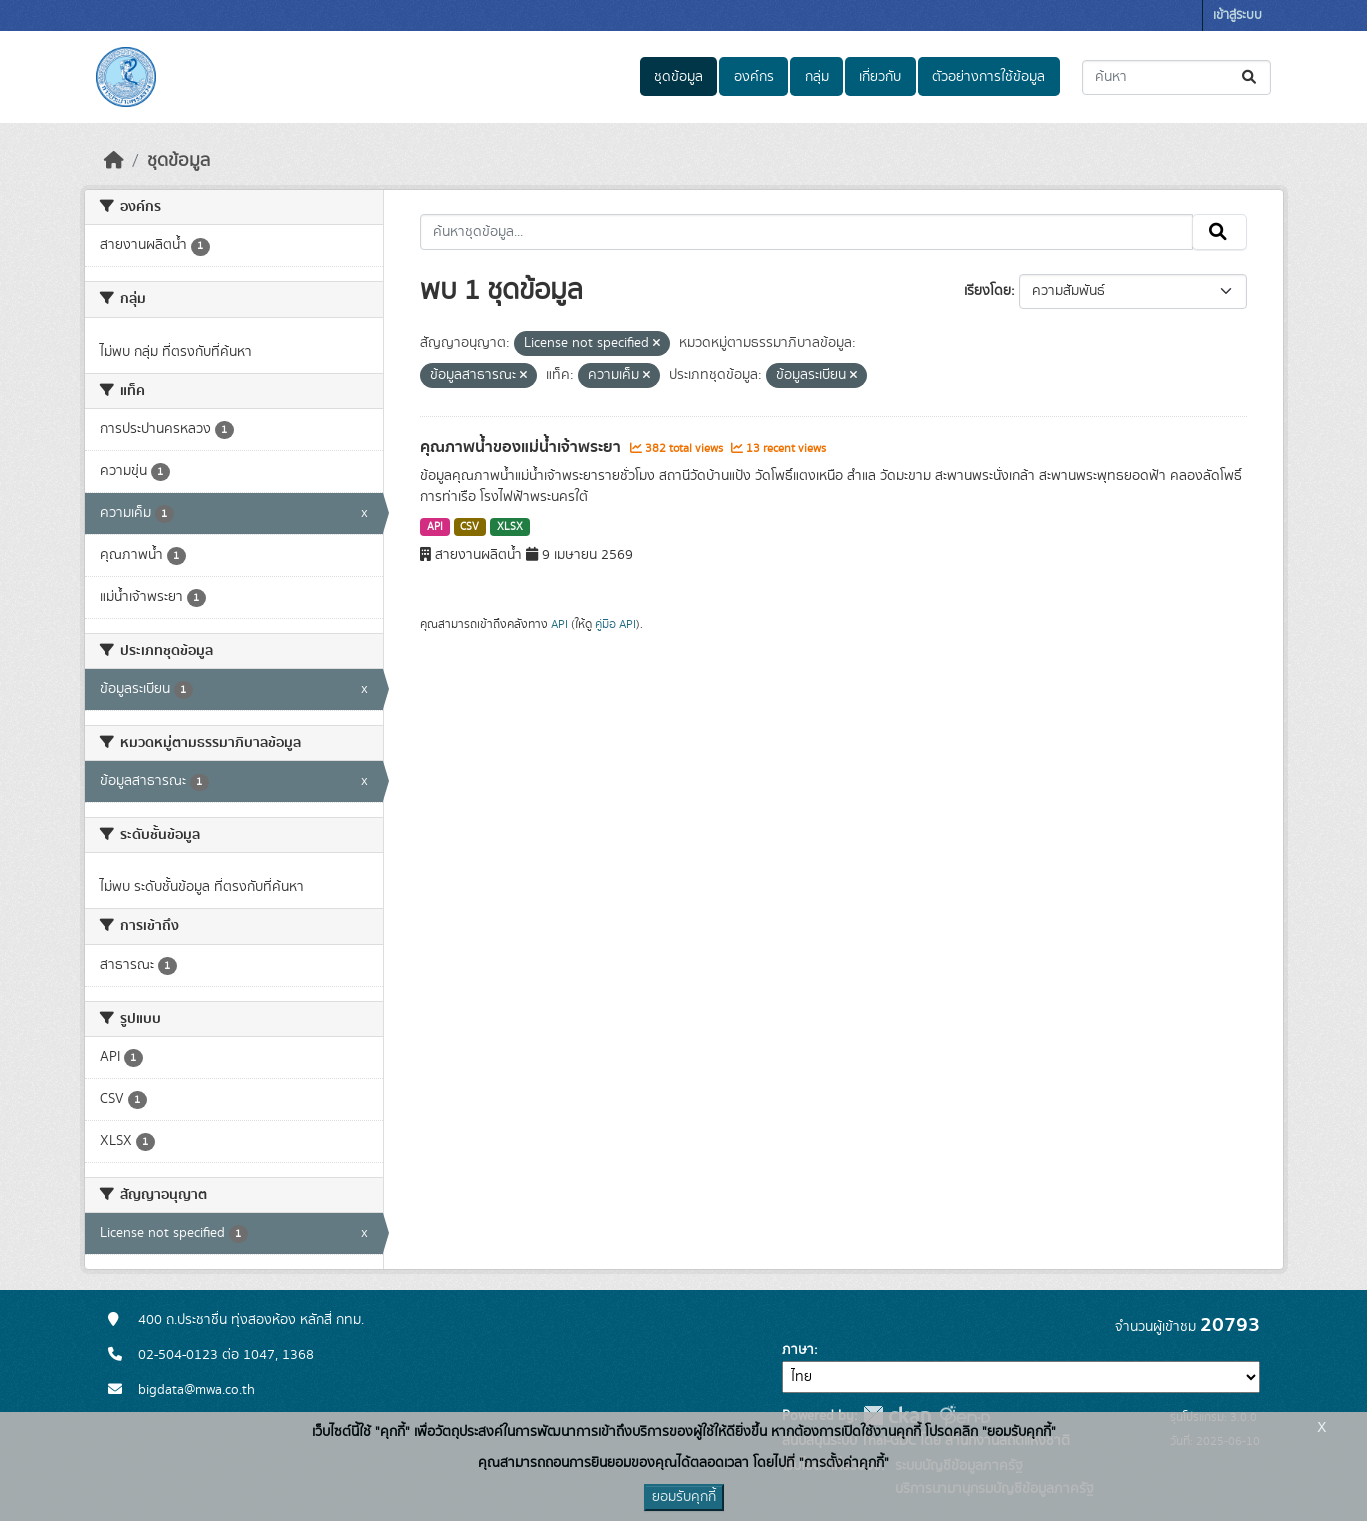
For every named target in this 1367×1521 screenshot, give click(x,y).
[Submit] (1250, 77)
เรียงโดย (987, 291)
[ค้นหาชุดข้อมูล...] (1176, 77)
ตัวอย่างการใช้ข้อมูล (988, 77)
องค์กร (754, 77)
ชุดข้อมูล (678, 77)
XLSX (510, 527)
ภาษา (798, 1350)
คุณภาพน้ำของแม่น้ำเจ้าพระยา (522, 447)
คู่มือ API (615, 624)
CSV (469, 527)
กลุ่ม (817, 77)
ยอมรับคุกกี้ (684, 1497)
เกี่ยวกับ (880, 77)
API (435, 527)
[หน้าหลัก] (114, 161)
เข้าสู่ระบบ (1237, 15)
